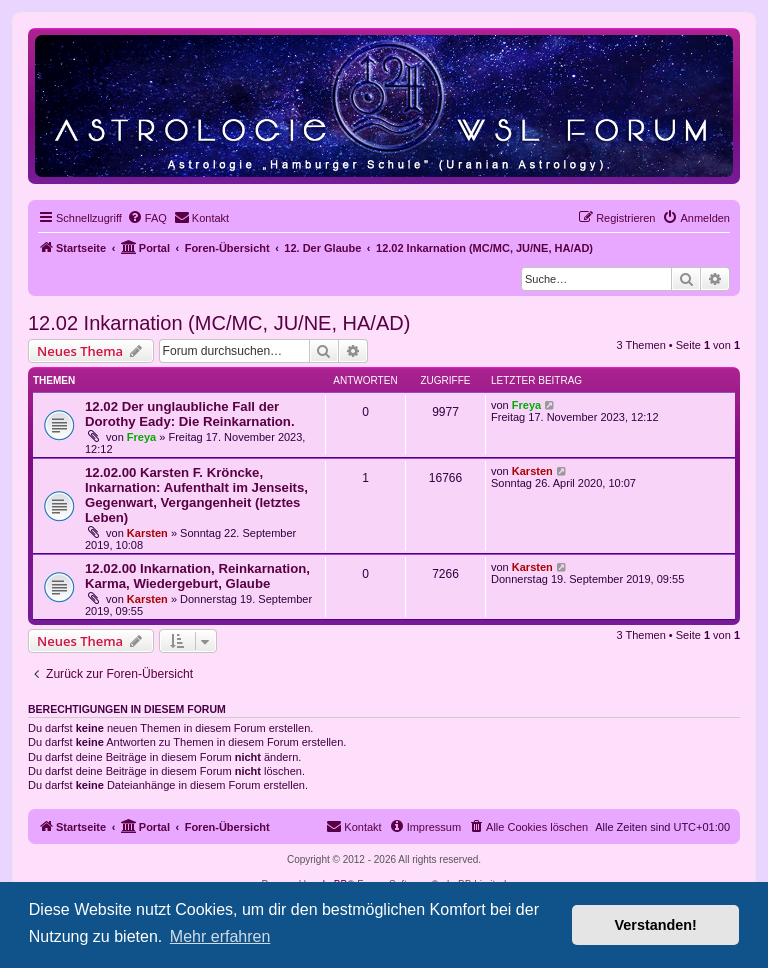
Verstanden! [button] (656, 925)
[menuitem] (147, 218)
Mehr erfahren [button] (220, 936)
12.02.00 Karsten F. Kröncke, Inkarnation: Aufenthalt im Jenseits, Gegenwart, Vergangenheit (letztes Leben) (196, 495)
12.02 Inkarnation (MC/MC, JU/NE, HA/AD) (219, 323)
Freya (141, 437)
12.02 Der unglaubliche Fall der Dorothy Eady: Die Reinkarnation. (190, 414)
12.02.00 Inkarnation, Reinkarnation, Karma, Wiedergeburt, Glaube (197, 576)
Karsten (147, 533)
